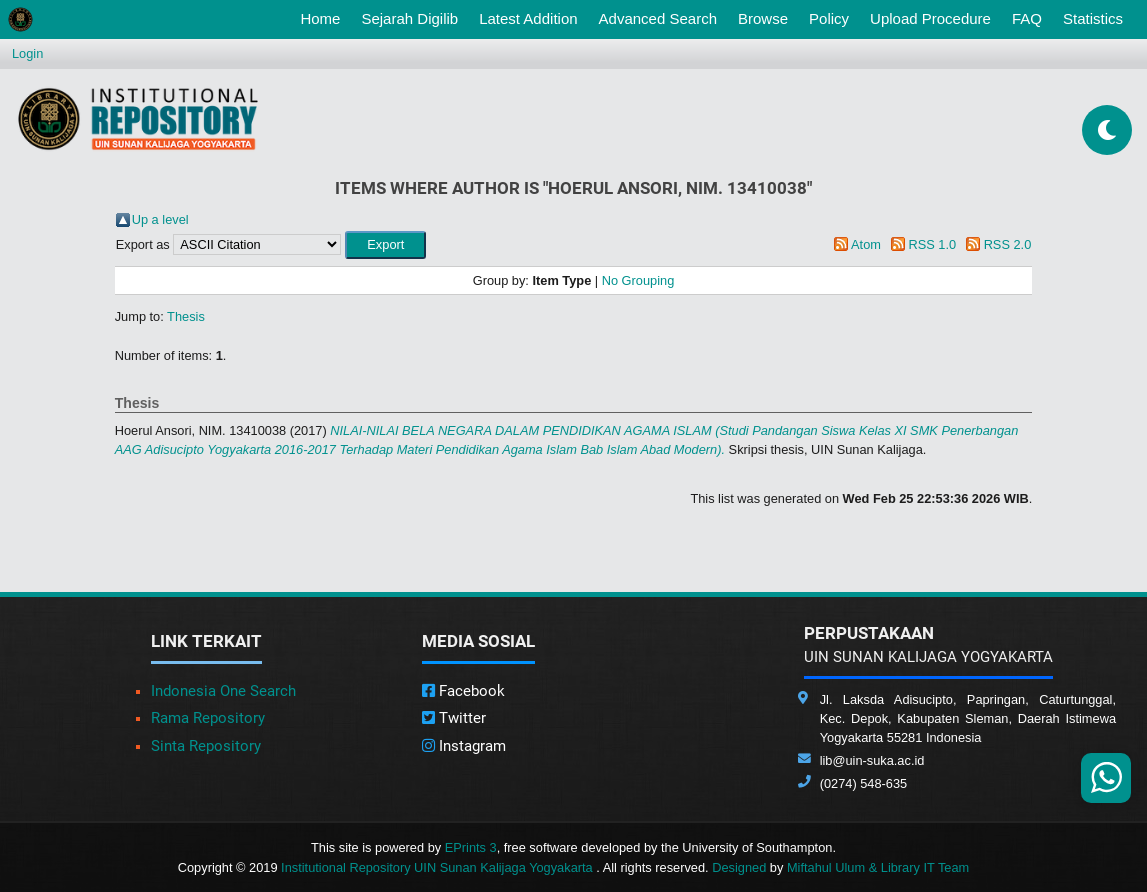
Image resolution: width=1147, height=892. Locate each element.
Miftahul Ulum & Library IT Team (878, 867)
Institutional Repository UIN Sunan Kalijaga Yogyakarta (438, 867)
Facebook (463, 691)
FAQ (1027, 18)
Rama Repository (208, 718)
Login (27, 53)
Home (324, 17)
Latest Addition (528, 18)
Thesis (186, 316)
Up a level (160, 219)
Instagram (464, 746)
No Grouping (638, 280)
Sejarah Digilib (409, 18)
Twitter (454, 718)
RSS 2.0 (1008, 244)
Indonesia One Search (223, 691)
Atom (866, 244)
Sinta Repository (206, 746)
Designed (739, 867)
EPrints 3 (471, 847)
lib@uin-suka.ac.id (872, 760)
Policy (829, 18)
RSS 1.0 (932, 244)
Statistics (1093, 18)
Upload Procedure (930, 18)
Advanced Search (658, 18)
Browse (763, 18)
